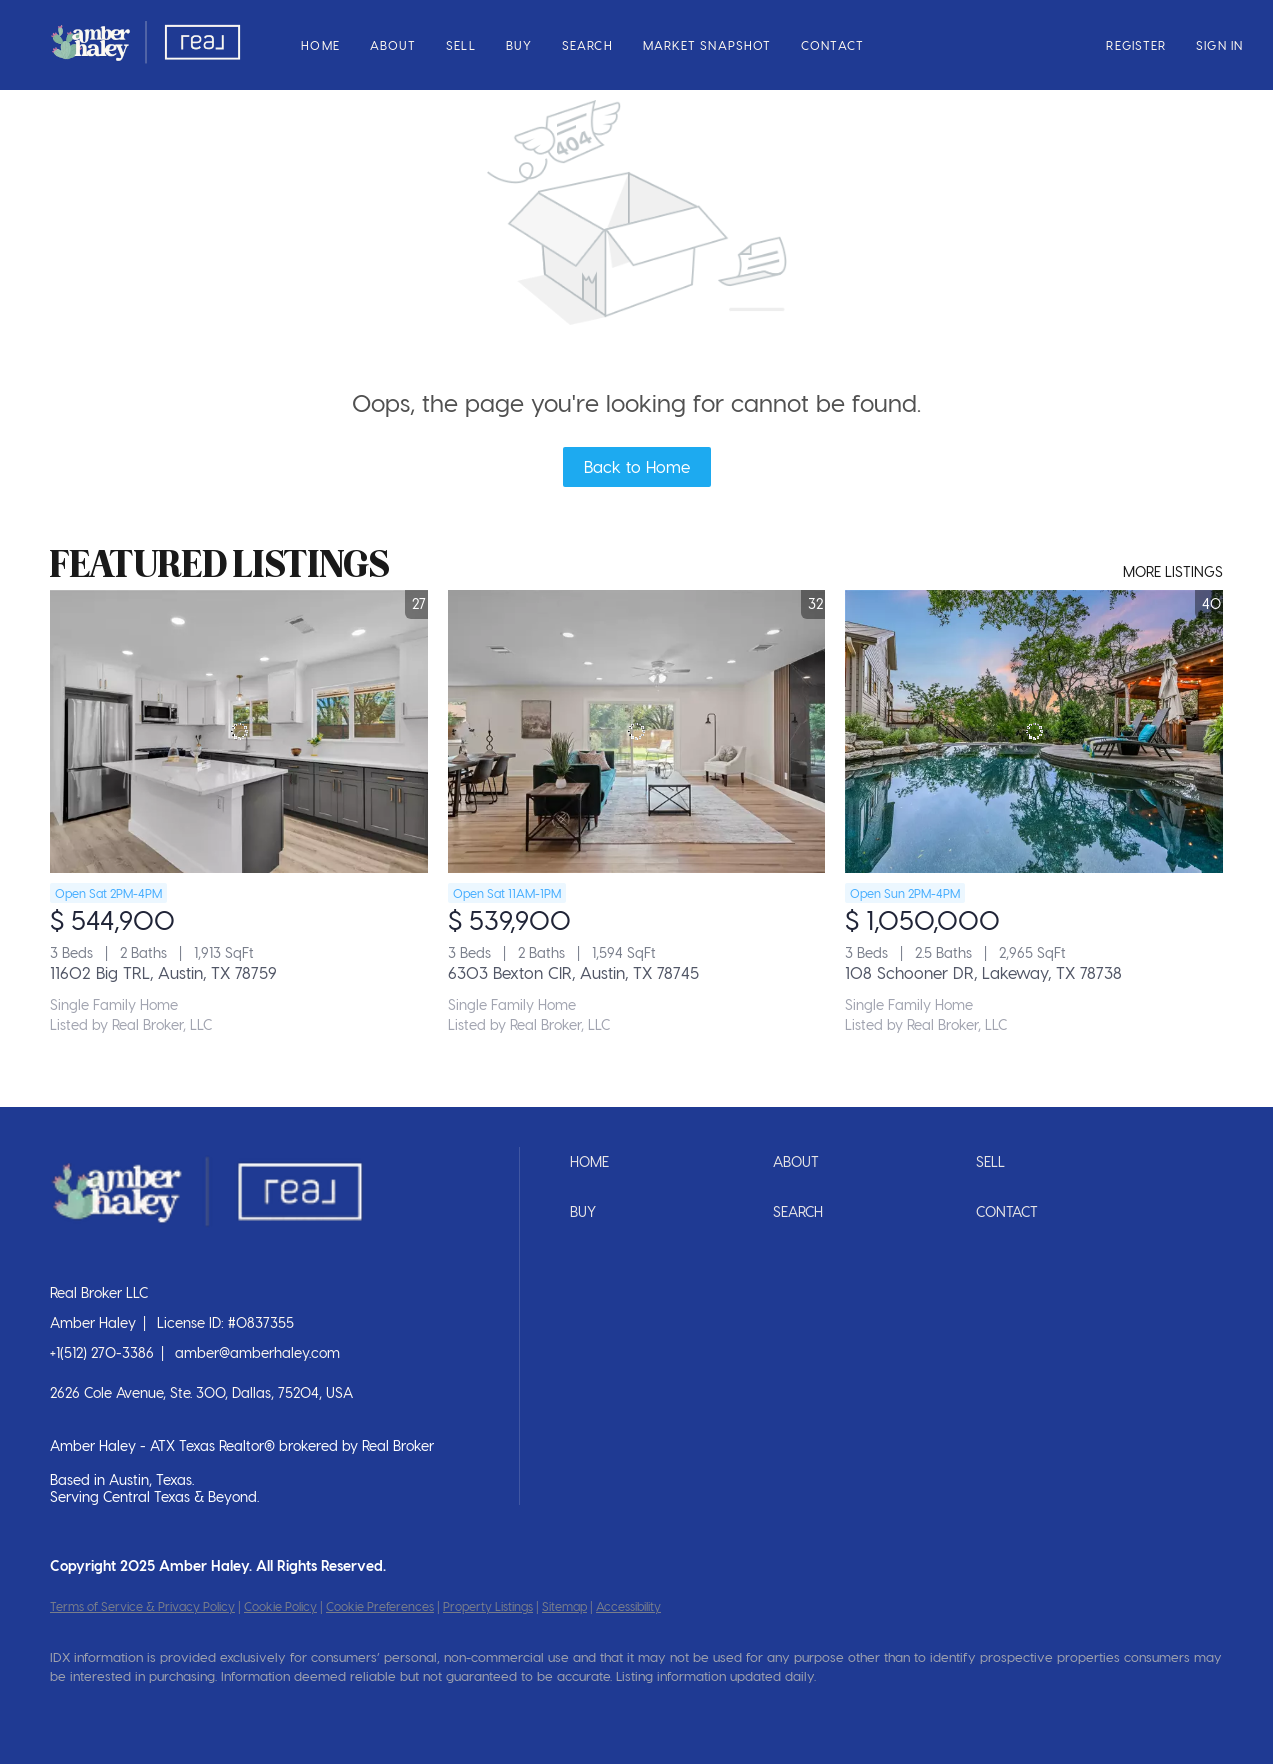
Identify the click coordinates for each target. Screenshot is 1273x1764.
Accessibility (628, 1606)
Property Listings (488, 1606)
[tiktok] (306, 1710)
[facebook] (74, 1710)
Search (587, 45)
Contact (832, 45)
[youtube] (248, 1710)
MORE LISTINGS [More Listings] (1173, 571)
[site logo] (221, 1259)
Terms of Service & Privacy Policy (142, 1606)
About (393, 45)
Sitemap (564, 1606)
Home (320, 45)
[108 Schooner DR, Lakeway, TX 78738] (1034, 731)
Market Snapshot (707, 45)
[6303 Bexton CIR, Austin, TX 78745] (637, 731)
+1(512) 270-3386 (102, 1352)
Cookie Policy (280, 1606)
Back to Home (637, 466)
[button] (145, 45)
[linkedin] (132, 1710)
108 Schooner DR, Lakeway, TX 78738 (983, 972)
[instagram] (190, 1710)
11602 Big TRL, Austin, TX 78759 (163, 972)
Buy (519, 45)
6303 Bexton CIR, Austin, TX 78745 (573, 972)
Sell (460, 45)
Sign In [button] (1219, 45)
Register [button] (1136, 45)
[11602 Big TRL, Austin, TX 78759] (239, 731)
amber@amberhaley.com (257, 1352)
